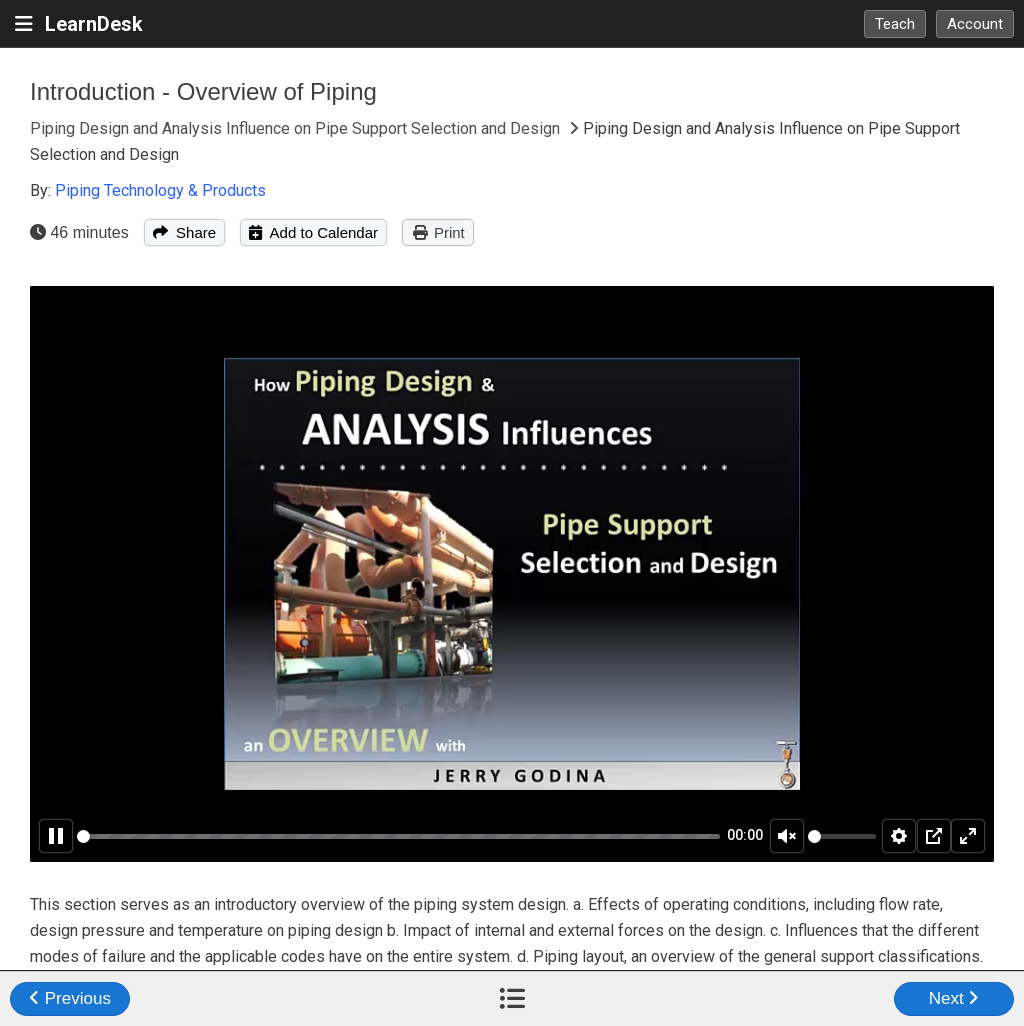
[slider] (398, 836)
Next (954, 998)
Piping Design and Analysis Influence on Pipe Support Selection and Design (297, 128)
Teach (895, 24)
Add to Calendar (313, 232)
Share (184, 232)
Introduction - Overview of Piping (203, 91)
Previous (70, 998)
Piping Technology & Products (160, 190)
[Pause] (56, 836)
